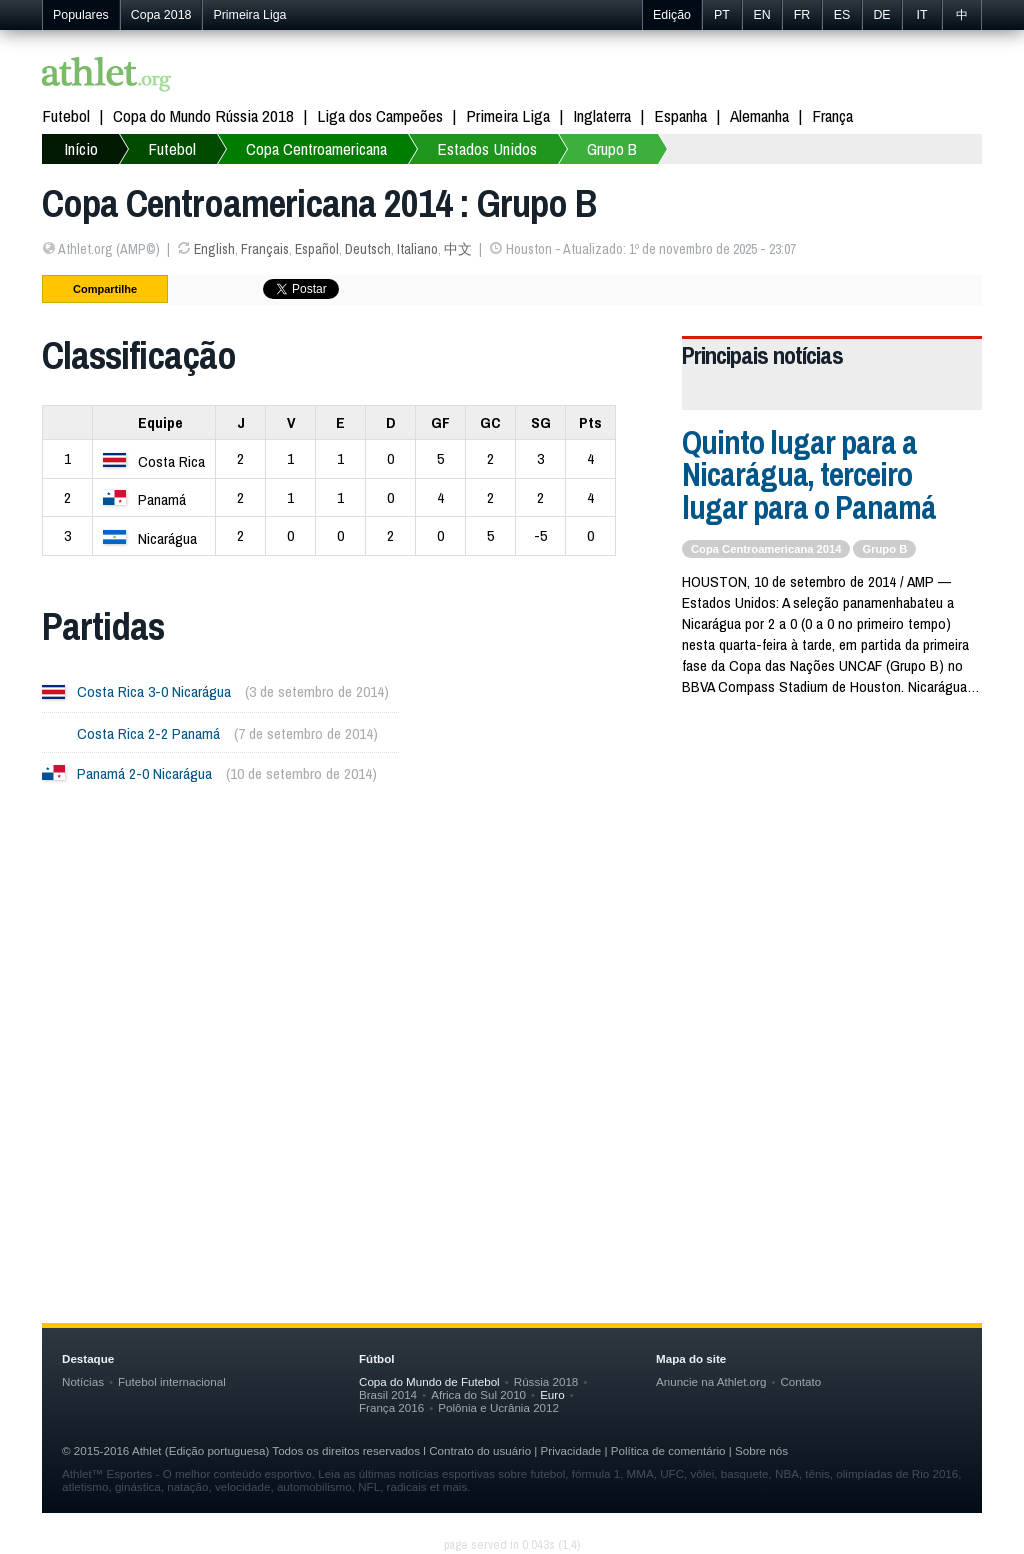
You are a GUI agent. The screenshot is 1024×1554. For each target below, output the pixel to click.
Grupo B (612, 148)
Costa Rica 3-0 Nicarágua (154, 691)
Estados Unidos (487, 148)
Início (81, 148)
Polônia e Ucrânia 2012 (498, 1407)
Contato (800, 1381)
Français (265, 249)
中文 (458, 249)
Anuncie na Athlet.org (711, 1381)
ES (842, 15)
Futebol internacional (172, 1381)
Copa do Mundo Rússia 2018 (203, 115)
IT (921, 15)
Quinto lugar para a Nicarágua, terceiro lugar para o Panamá (809, 474)
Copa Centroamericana (316, 148)
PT (722, 15)
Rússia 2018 (546, 1381)
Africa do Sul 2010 (478, 1394)
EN (761, 15)
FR (802, 15)
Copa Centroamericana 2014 (766, 549)
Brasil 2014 (388, 1394)
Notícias (83, 1381)
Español (317, 249)
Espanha (680, 115)
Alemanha (759, 115)
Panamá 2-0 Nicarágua (144, 773)
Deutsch (368, 249)
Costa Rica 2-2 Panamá (148, 733)
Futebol (66, 115)
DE (881, 15)
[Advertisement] (512, 1001)
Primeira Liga (249, 15)
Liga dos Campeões (380, 115)
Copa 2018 (161, 15)
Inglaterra (602, 115)
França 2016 (391, 1407)
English (214, 249)
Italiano (417, 249)
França (832, 115)
